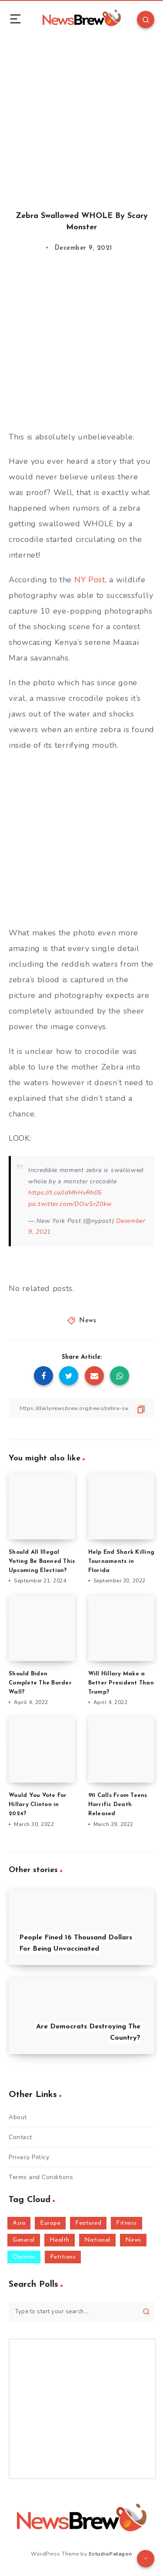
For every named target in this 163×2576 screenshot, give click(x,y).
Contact (20, 2137)
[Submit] (146, 2311)
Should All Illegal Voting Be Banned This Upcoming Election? (42, 1561)
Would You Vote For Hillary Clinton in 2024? (38, 1804)
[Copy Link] (81, 1408)
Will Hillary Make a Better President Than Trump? (121, 1683)
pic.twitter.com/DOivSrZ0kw (70, 1204)
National (97, 2240)
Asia (19, 2223)
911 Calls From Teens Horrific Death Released (117, 1804)
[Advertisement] (81, 116)
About (18, 2117)
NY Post (89, 580)
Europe (50, 2223)
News (87, 1321)
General (24, 2240)
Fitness (126, 2223)
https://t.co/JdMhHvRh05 (65, 1193)
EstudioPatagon (110, 2553)
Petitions (63, 2257)
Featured (88, 2223)
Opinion (24, 2257)
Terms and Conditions (41, 2177)
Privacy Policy (29, 2157)
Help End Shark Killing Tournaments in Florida (121, 1561)
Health (60, 2240)
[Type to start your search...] (81, 2311)
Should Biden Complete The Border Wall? (40, 1683)
